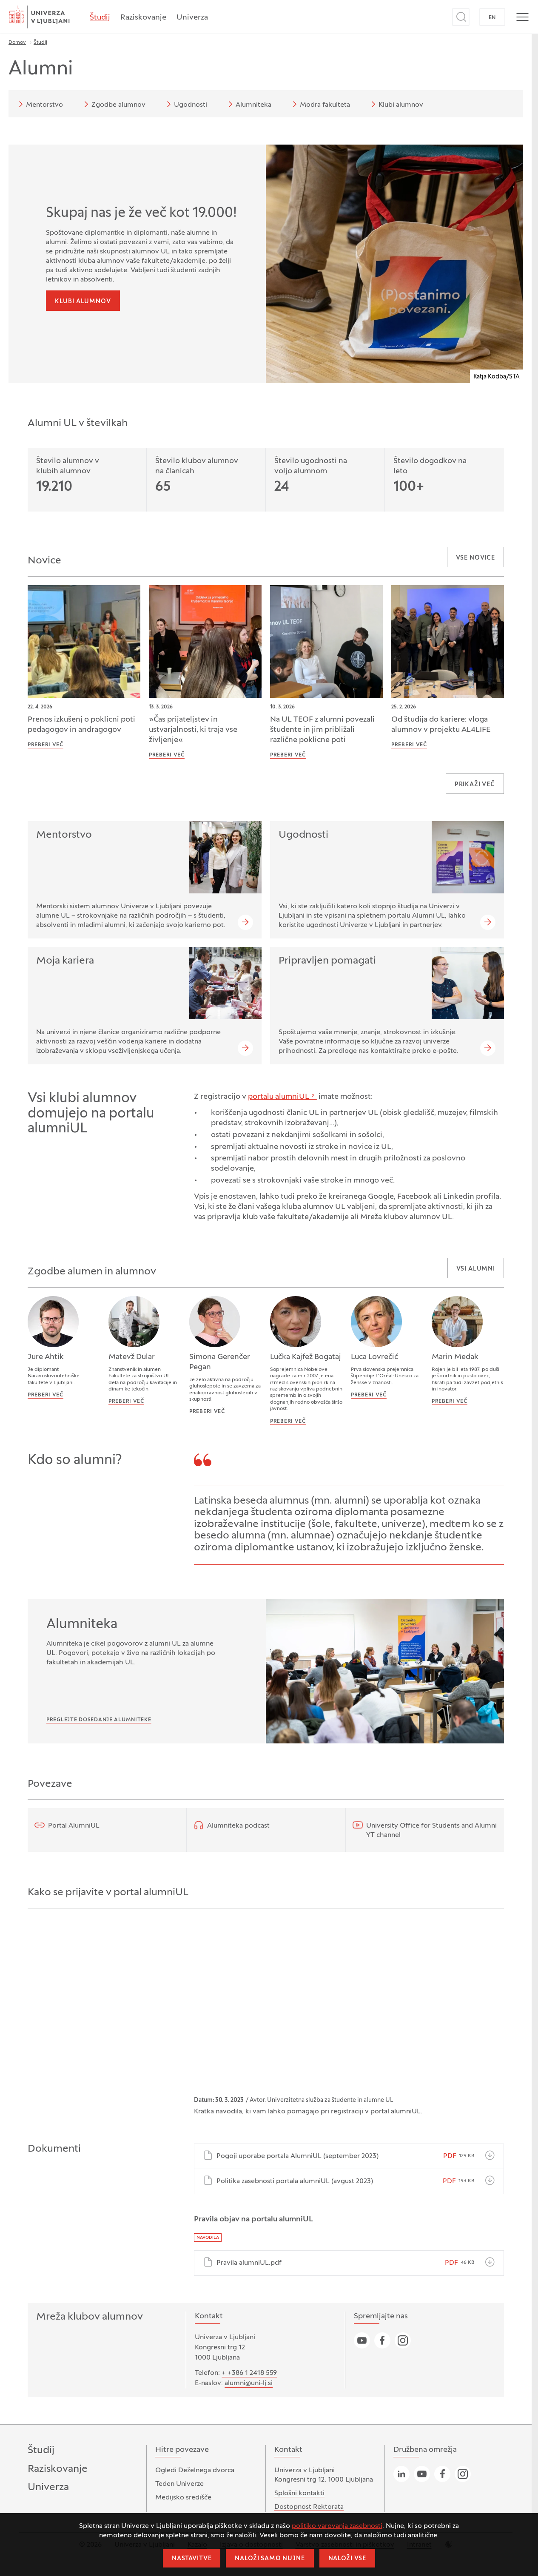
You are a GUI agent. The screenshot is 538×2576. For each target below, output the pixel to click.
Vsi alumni (475, 1269)
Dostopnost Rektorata (309, 2507)
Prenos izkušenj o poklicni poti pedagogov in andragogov (81, 725)
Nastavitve (191, 2559)
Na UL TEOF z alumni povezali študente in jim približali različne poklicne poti (322, 730)
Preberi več (45, 745)
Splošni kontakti (299, 2493)
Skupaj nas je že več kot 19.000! (141, 213)
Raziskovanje (143, 17)
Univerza (192, 17)
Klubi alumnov (395, 104)
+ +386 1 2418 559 (249, 2373)
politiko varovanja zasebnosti (337, 2526)
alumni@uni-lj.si (249, 2383)
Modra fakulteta (320, 104)
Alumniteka (248, 104)
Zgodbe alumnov (113, 104)
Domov (17, 42)
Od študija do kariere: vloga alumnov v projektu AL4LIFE (440, 725)
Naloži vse (347, 2559)
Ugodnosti (185, 104)
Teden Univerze (179, 2484)
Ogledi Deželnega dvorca (194, 2470)
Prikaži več (475, 785)
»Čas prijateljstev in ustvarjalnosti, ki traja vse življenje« (193, 730)
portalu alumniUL (278, 1096)
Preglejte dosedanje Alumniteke (98, 1720)
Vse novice (475, 558)
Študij (100, 17)
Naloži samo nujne (270, 2559)
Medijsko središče (183, 2497)
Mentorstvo (39, 104)
